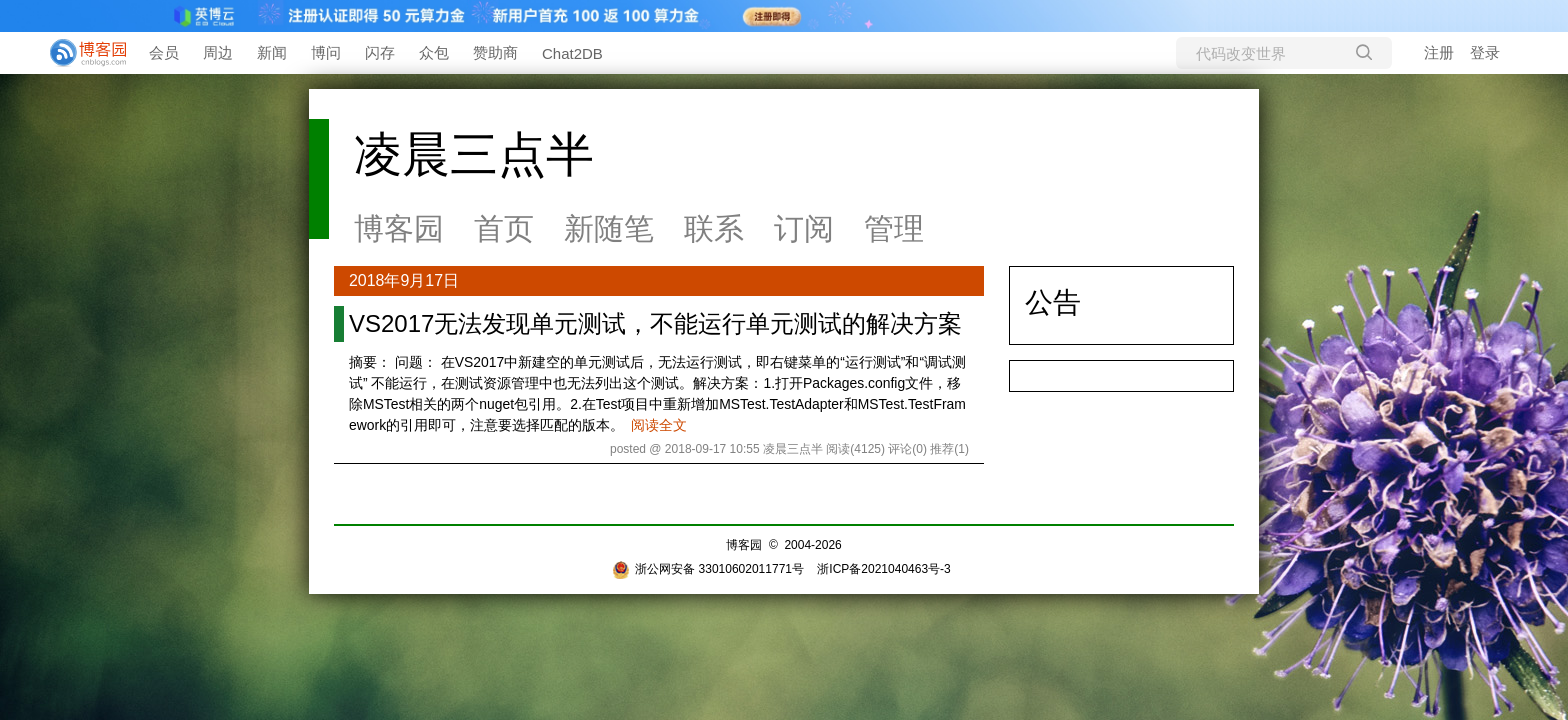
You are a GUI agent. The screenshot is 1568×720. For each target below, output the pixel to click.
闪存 (380, 52)
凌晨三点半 (474, 154)
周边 (218, 52)
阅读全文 (659, 425)
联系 (714, 228)
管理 (894, 228)
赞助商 (495, 52)
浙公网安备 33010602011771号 (708, 569)
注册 (1439, 52)
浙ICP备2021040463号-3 (883, 569)
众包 (434, 52)
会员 (164, 52)
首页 (504, 228)
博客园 (399, 228)
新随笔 (609, 228)
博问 (326, 52)
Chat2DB (572, 53)
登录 (1485, 52)
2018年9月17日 (404, 280)
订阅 (804, 228)
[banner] (80, 53)
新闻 (272, 52)
